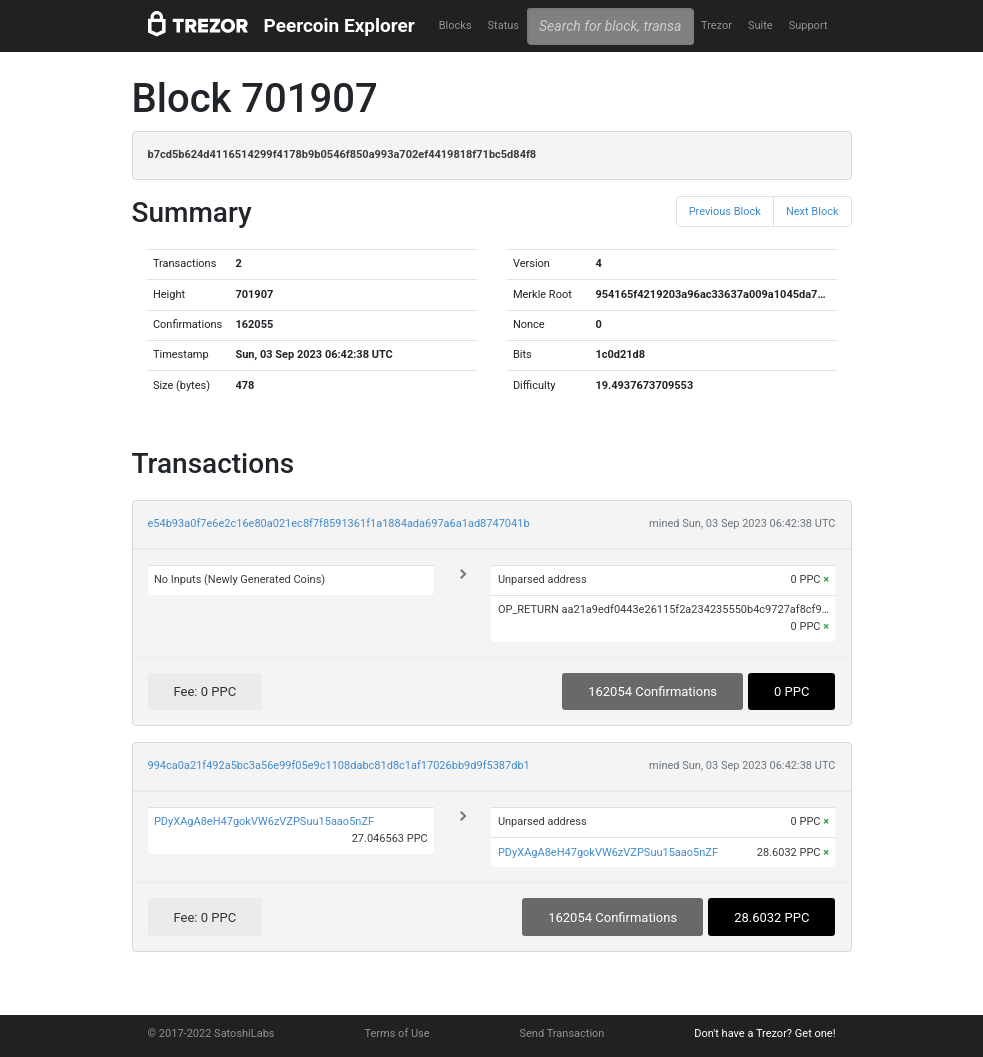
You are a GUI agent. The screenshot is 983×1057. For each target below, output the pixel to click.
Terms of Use (396, 1033)
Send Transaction (562, 1033)
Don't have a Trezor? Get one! (764, 1033)
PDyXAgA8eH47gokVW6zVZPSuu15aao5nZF (264, 821)
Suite (760, 25)
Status (503, 25)
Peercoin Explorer (339, 25)
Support (808, 25)
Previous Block (725, 211)
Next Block (812, 211)
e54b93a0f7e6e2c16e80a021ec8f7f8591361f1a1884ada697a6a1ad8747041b (339, 523)
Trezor (716, 25)
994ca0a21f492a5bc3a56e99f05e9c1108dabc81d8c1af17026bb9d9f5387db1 (339, 765)
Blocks (455, 25)
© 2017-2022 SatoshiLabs (211, 1033)
